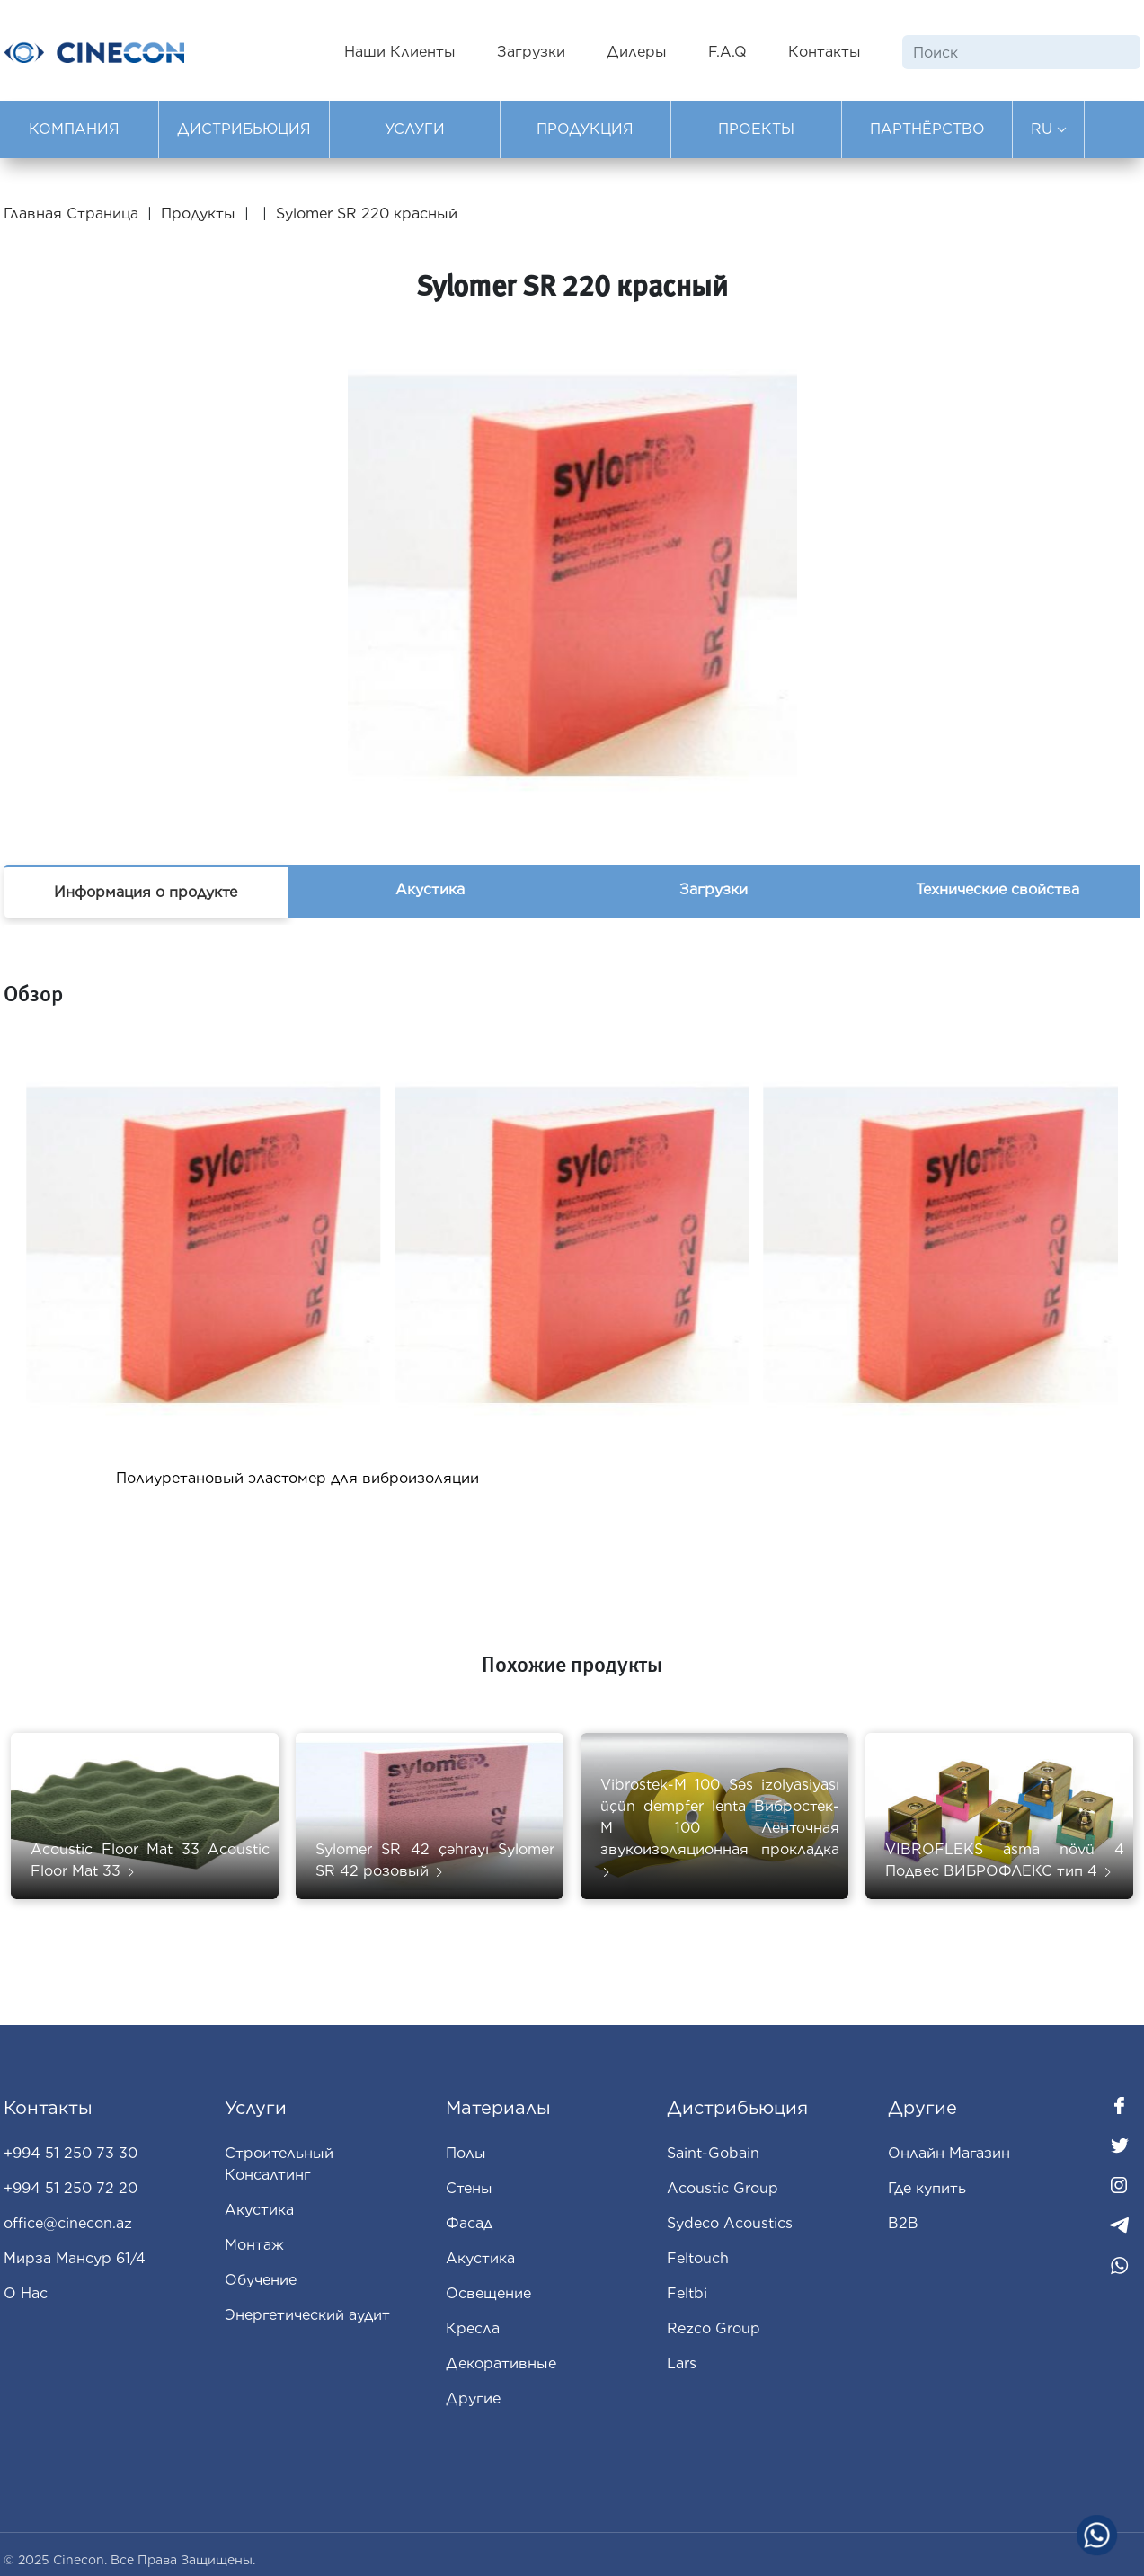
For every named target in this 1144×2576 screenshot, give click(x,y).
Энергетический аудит (307, 2314)
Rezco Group (713, 2328)
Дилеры (637, 51)
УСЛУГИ (415, 129)
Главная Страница (73, 213)
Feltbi (687, 2293)
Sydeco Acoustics (730, 2223)
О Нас (26, 2293)
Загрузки (531, 51)
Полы (466, 2153)
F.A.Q (727, 51)
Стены (469, 2188)
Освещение (488, 2293)
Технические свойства (997, 889)
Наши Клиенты (400, 51)
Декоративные (501, 2363)
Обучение (261, 2279)
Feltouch (698, 2258)
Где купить (927, 2188)
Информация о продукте (145, 892)
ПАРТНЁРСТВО (927, 129)
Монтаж (254, 2244)
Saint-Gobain (713, 2153)
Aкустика (480, 2258)
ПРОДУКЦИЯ (585, 129)
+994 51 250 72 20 (70, 2188)
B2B (903, 2223)
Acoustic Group (722, 2188)
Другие (473, 2398)
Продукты (198, 213)
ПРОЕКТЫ (756, 129)
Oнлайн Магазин (949, 2153)
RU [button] (1049, 129)
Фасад (469, 2223)
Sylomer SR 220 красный (366, 213)
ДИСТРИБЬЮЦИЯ (244, 129)
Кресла (473, 2328)
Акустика (430, 889)
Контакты (824, 51)
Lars (681, 2363)
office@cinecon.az (68, 2223)
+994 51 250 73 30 (70, 2153)
